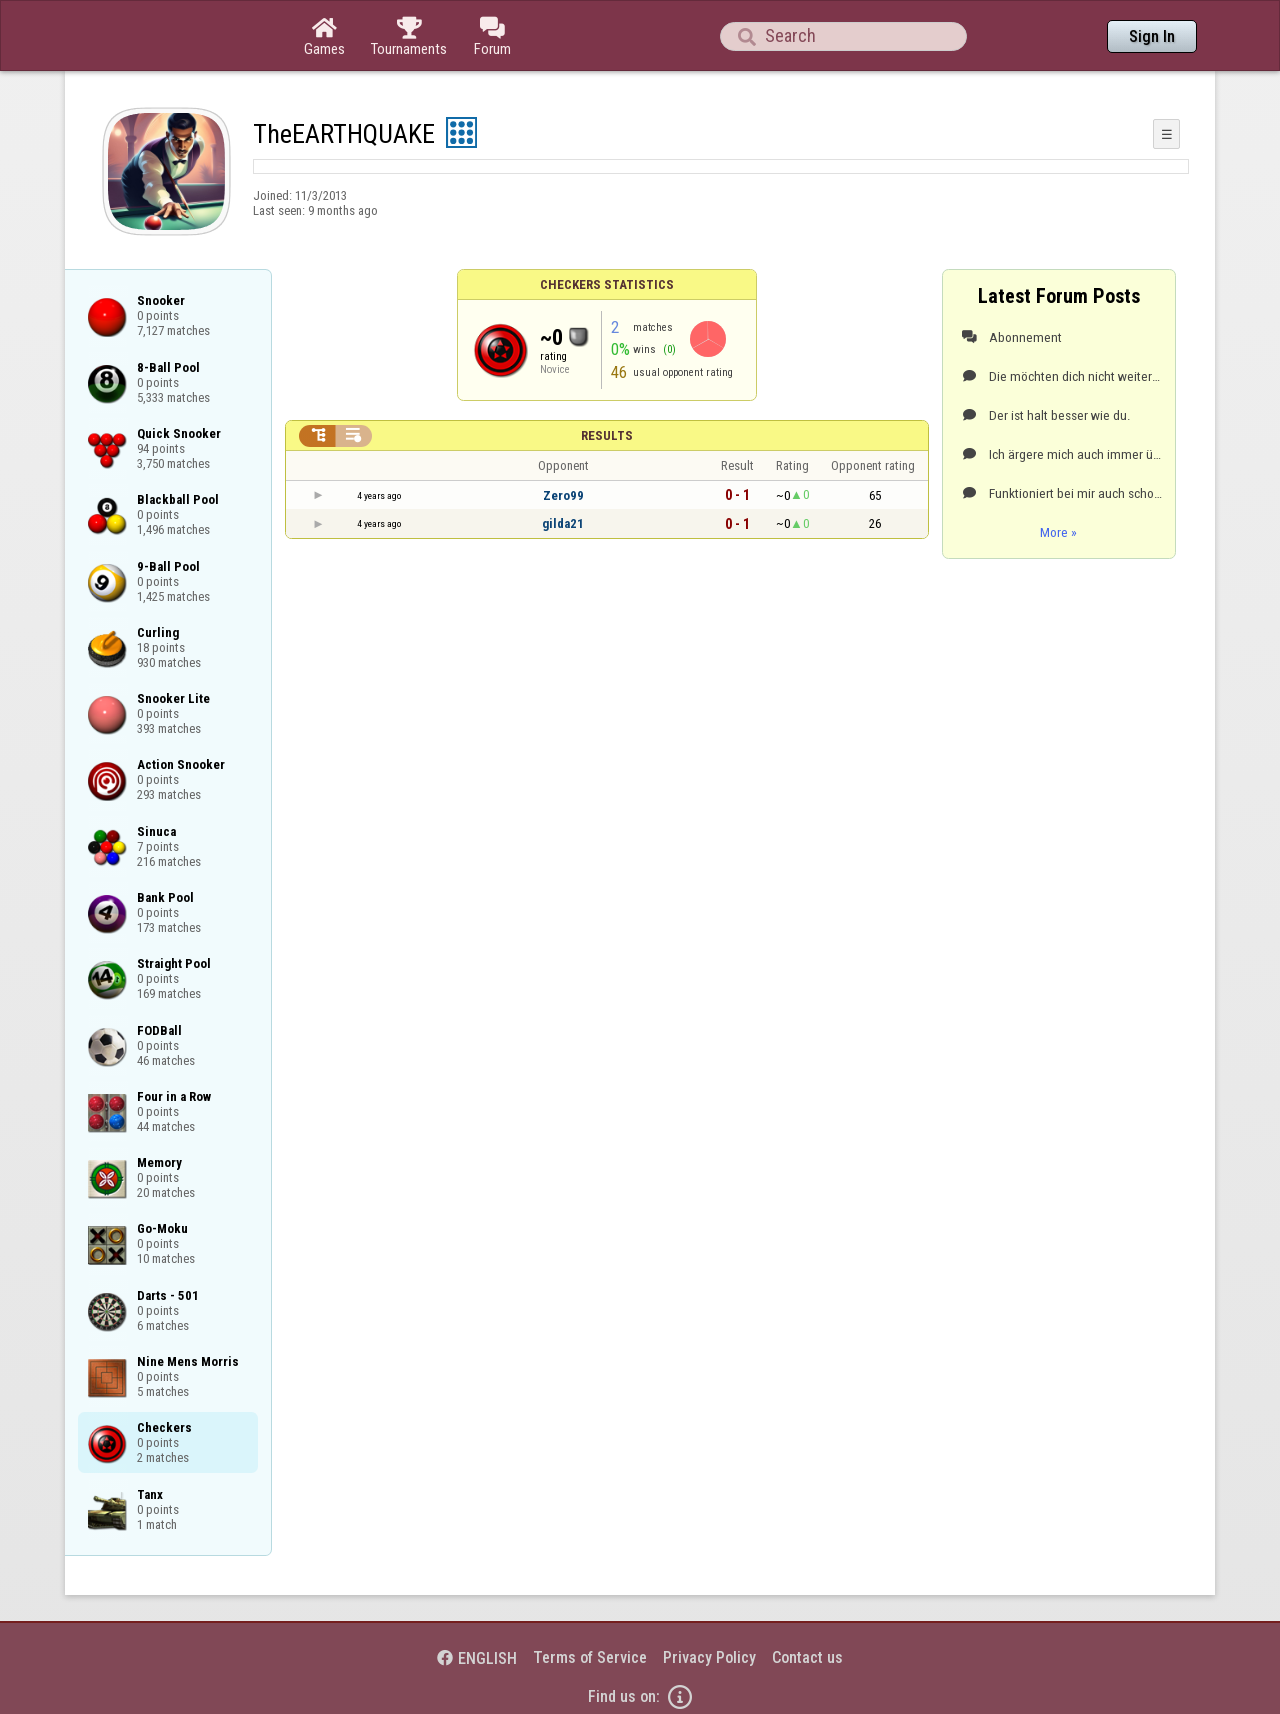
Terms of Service (590, 1657)
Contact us (807, 1657)
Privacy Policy (709, 1657)
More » (1058, 532)
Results (607, 435)
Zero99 (563, 495)
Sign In (1152, 36)
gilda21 (563, 523)
